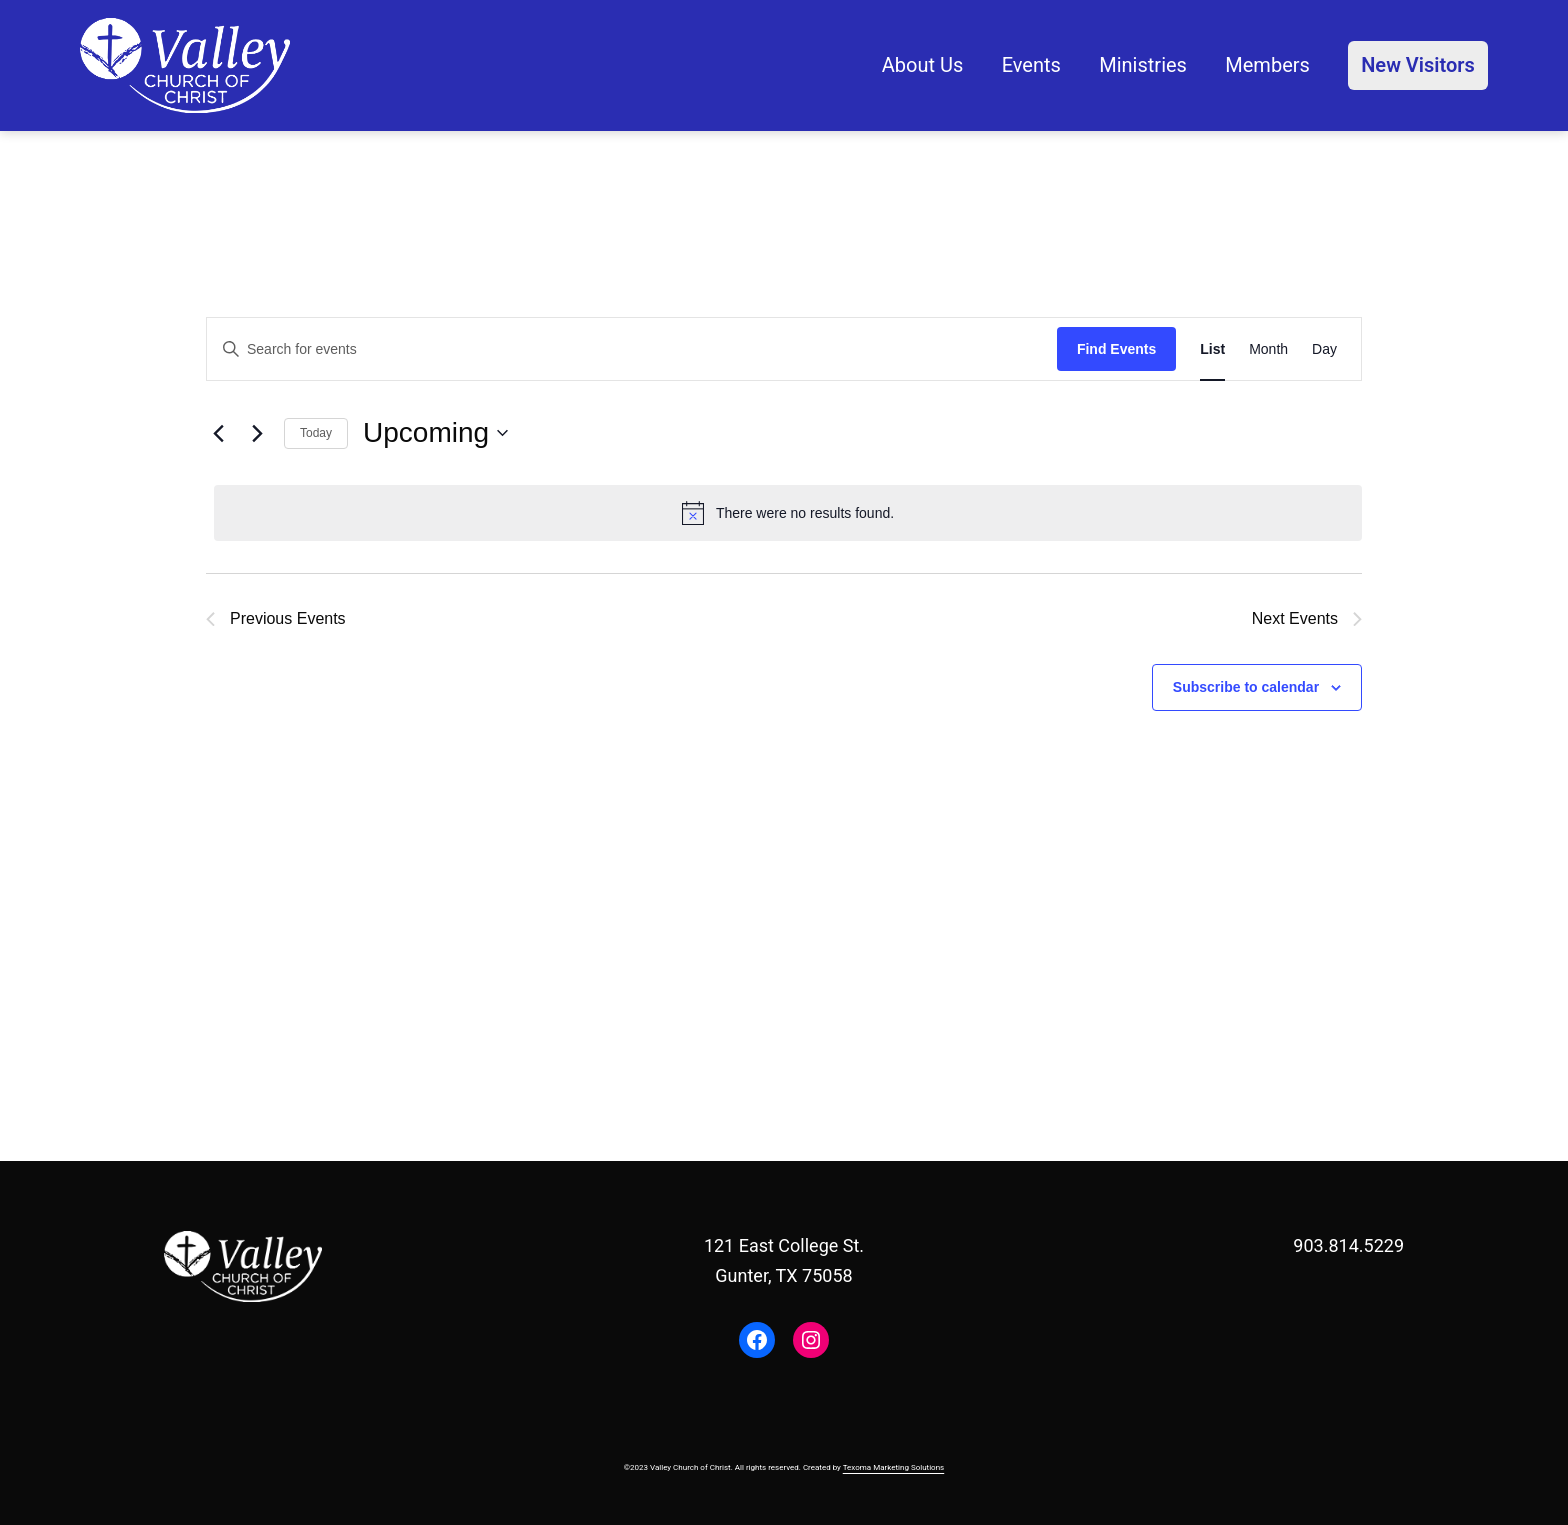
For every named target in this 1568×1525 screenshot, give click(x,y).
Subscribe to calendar (1246, 687)
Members (1267, 65)
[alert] (788, 513)
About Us (923, 65)
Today (316, 433)
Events (1031, 65)
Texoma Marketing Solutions (894, 1467)
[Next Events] (257, 433)
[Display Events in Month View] (1268, 349)
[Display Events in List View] (1212, 349)
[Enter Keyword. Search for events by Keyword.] (632, 349)
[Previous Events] (218, 433)
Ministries (1143, 65)
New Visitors (1418, 65)
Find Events (1116, 349)
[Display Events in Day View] (1324, 349)
